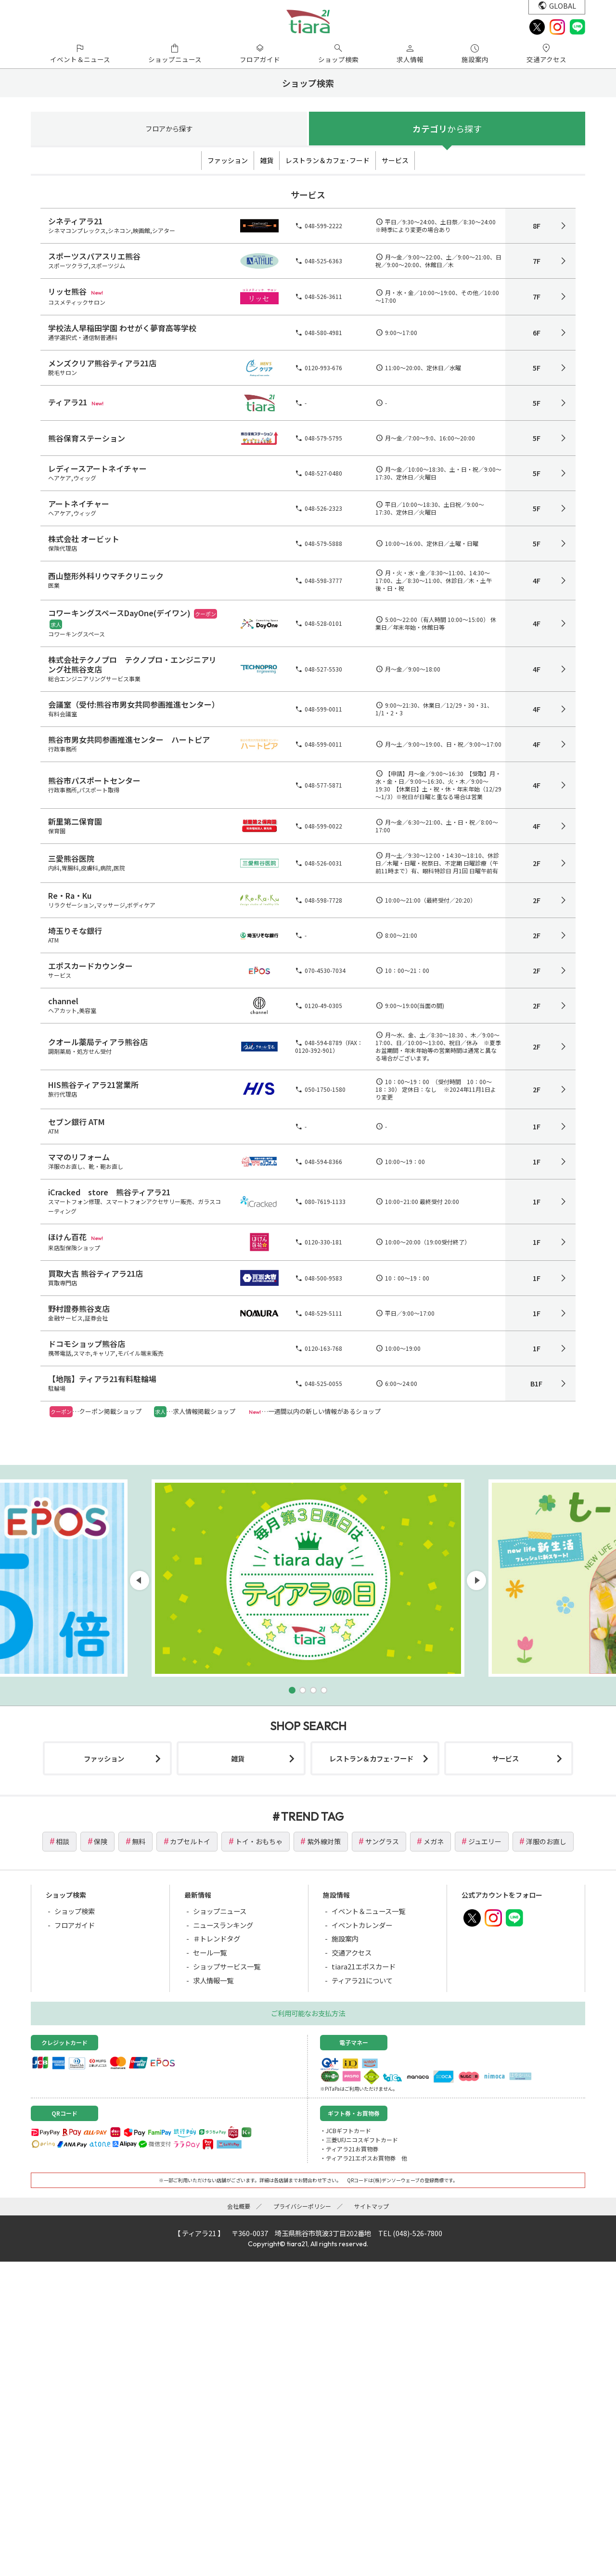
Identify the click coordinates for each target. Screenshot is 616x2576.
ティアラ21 (67, 402)
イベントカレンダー (362, 1925)
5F (536, 368)
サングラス (382, 1841)
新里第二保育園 (75, 821)
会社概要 (238, 2206)
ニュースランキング (223, 1925)
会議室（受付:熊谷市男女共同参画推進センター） (133, 704)
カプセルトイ (190, 1841)
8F (536, 226)
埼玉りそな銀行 (75, 930)
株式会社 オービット (83, 538)
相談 (62, 1841)
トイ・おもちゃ (258, 1841)
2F (536, 863)
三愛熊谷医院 (71, 858)
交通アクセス (352, 1952)
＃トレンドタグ (216, 1938)
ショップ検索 (74, 1911)
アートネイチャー (78, 503)
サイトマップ (371, 2206)
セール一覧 (210, 1952)
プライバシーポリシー (302, 2206)
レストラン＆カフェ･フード (327, 160)
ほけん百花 (67, 1237)
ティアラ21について (362, 1980)
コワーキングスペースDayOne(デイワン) (119, 613)
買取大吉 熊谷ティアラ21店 (95, 1273)
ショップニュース (219, 1911)
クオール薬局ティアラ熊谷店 (98, 1042)
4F (536, 580)
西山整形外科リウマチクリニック (106, 576)
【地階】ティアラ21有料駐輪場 (102, 1379)
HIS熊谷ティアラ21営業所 (93, 1084)
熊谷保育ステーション (86, 438)
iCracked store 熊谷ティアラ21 (109, 1192)
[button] (292, 1690)
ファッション (227, 160)
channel (63, 1001)
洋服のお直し (546, 1841)
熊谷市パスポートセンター (94, 780)
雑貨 (266, 160)
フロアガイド (74, 1925)
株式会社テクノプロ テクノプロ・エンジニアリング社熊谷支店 (132, 664)
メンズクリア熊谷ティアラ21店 (102, 363)
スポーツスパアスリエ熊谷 (94, 256)
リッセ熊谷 (67, 291)
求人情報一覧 (213, 1980)
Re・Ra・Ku (69, 895)
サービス (395, 160)
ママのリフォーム (79, 1157)
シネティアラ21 (75, 221)
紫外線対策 (324, 1841)
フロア (168, 128)
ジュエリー (484, 1841)
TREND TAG (312, 1816)
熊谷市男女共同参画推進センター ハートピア (129, 739)
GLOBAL (562, 5)
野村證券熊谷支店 (79, 1308)
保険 (100, 1841)
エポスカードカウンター (90, 965)
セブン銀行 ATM (76, 1121)
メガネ (434, 1841)
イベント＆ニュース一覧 (368, 1911)
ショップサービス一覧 (226, 1966)
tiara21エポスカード (364, 1966)
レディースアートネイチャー (97, 468)
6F (536, 332)
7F (536, 261)
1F (536, 1126)
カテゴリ (447, 128)
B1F (536, 1383)
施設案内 (345, 1938)
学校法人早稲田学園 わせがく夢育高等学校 (122, 328)
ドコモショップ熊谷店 (86, 1343)
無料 (138, 1841)
